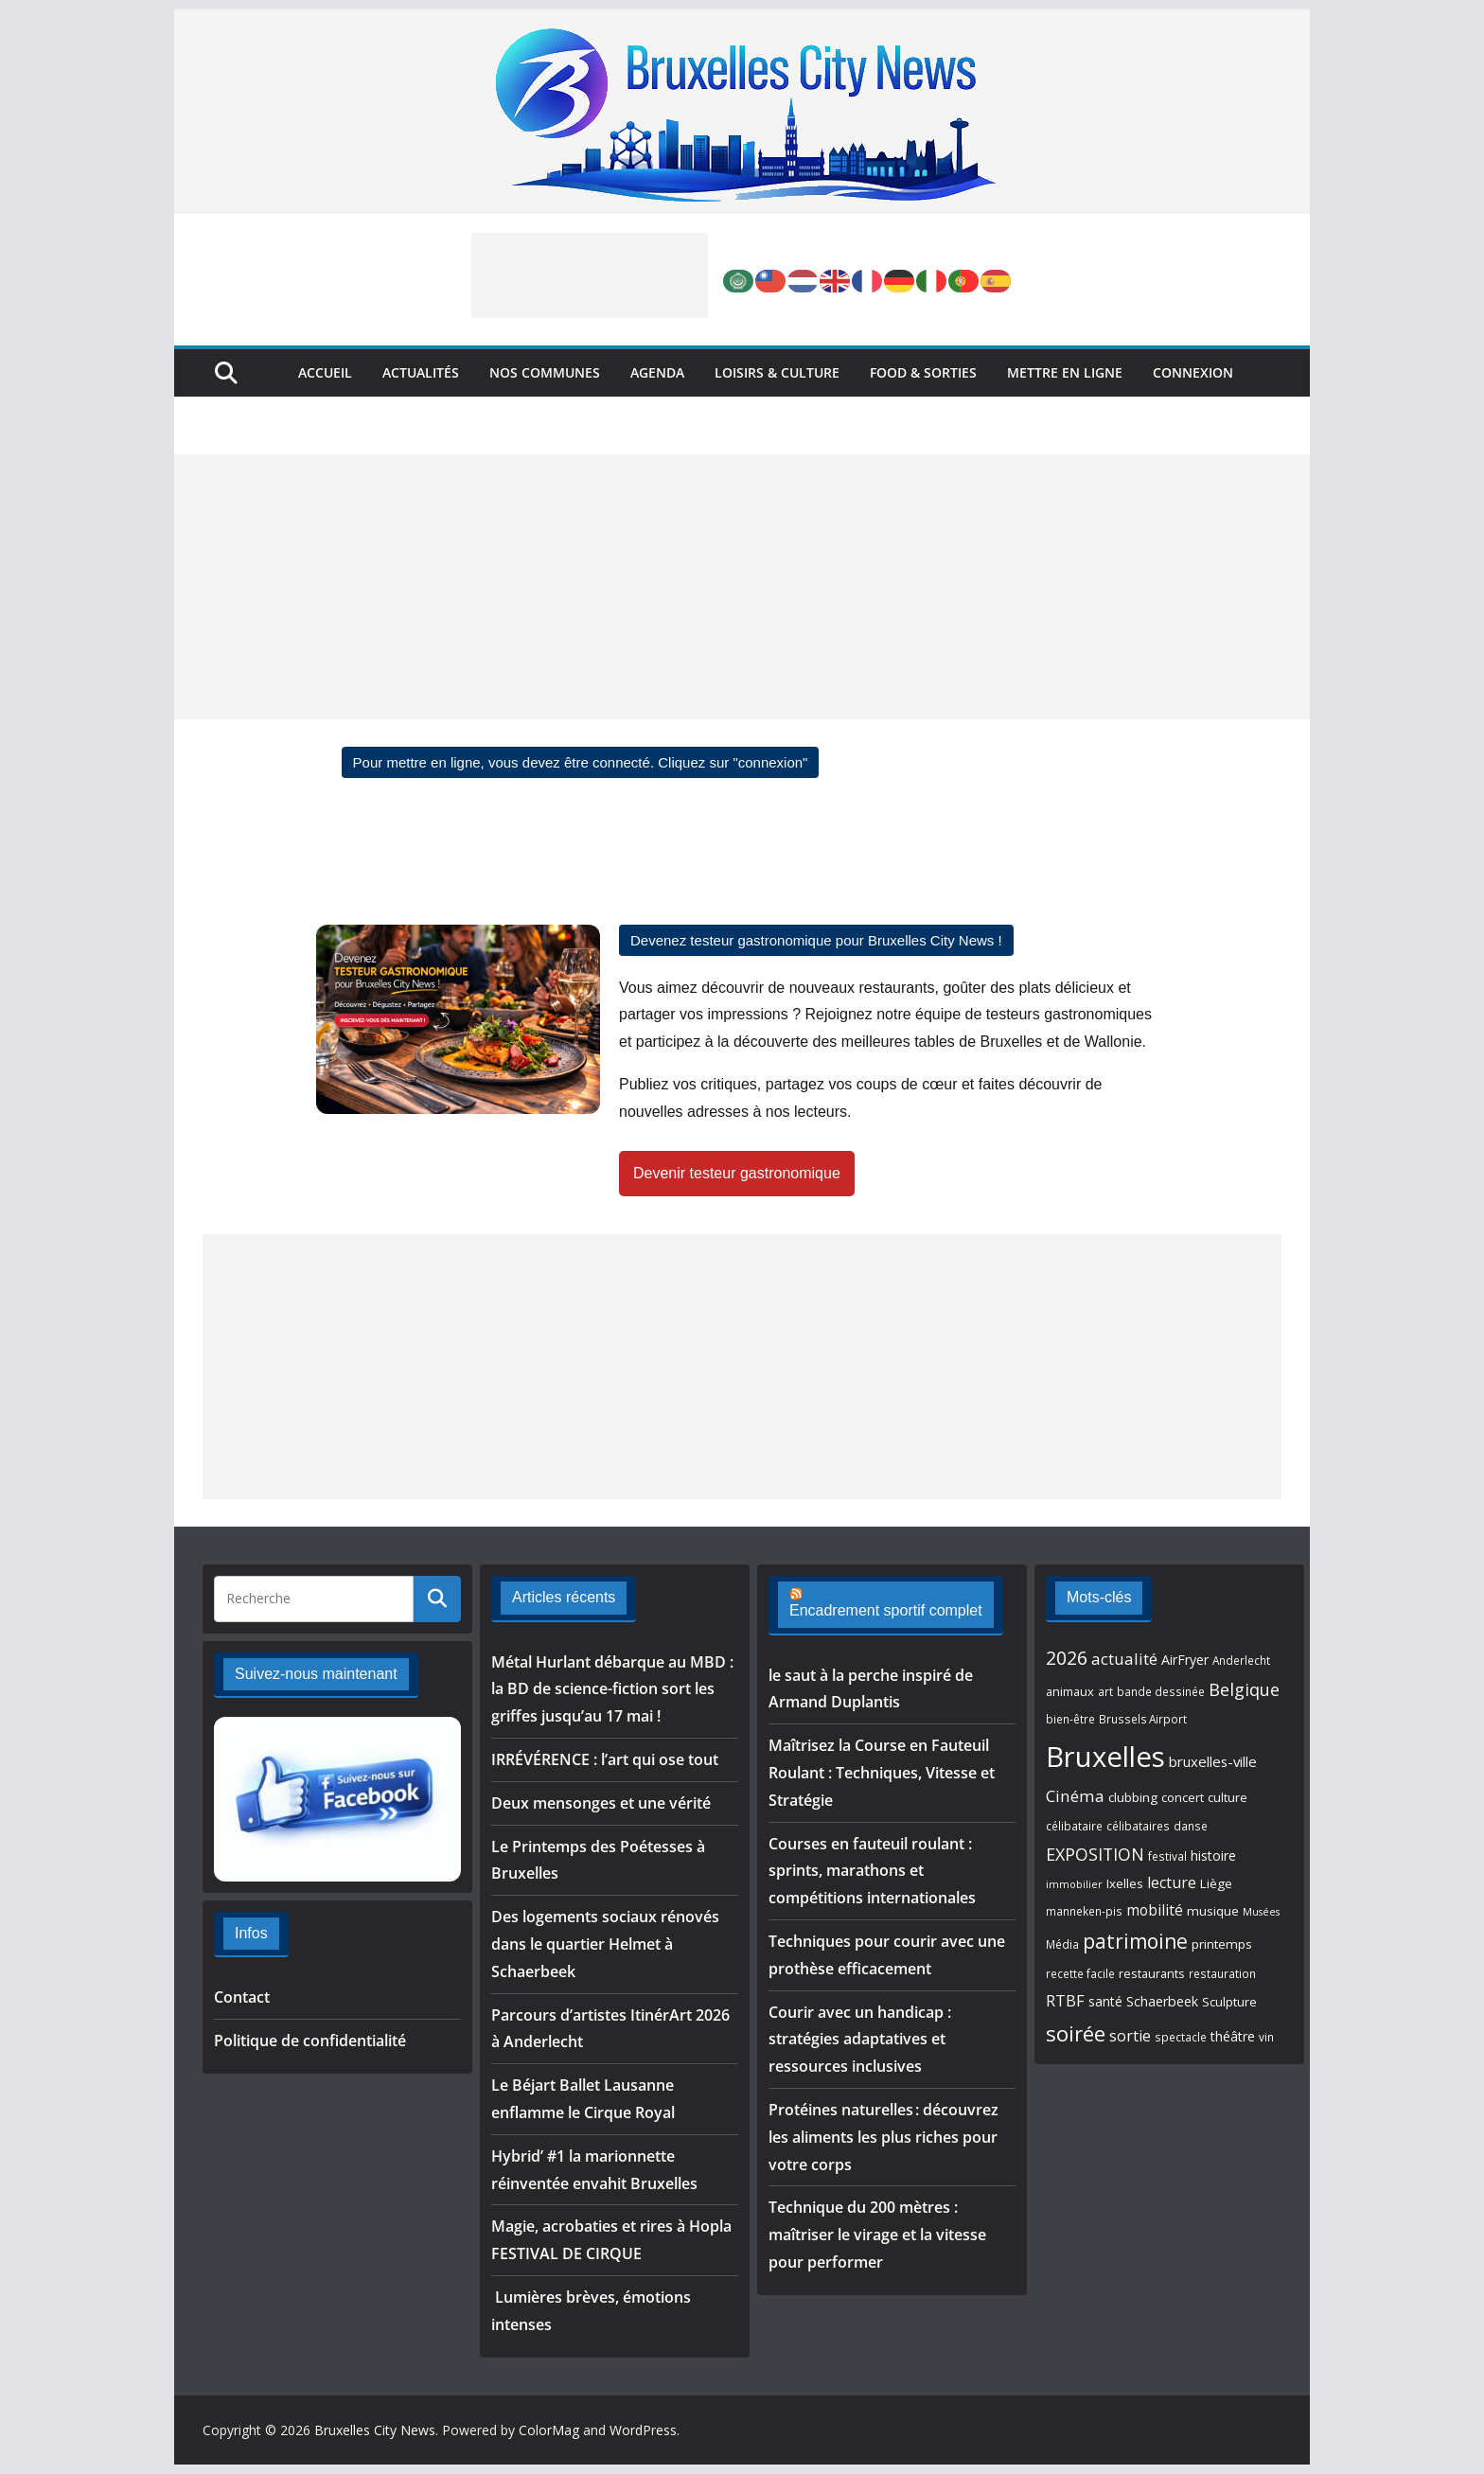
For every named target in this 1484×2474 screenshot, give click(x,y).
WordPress (643, 2430)
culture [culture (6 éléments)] (1227, 1797)
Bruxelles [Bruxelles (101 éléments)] (1105, 1757)
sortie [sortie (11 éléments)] (1130, 2035)
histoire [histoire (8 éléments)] (1213, 1855)
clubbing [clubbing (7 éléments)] (1132, 1797)
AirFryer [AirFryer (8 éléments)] (1185, 1660)
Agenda (657, 372)
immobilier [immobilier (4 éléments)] (1074, 1884)
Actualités (420, 372)
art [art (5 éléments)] (1105, 1691)
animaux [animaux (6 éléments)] (1070, 1691)
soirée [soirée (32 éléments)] (1075, 2033)
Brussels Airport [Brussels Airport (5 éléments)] (1143, 1718)
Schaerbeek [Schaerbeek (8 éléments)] (1162, 2001)
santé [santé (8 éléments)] (1105, 2001)
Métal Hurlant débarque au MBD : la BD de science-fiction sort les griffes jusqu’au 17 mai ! (612, 1689)
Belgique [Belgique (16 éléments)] (1244, 1689)
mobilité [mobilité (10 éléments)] (1154, 1910)
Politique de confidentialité (310, 2040)
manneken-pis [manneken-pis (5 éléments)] (1084, 1910)
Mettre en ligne (1064, 372)
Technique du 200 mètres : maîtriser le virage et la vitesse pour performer (877, 2234)
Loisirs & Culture (777, 372)
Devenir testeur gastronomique (736, 1173)
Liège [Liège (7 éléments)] (1216, 1883)
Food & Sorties (923, 372)
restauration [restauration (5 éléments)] (1222, 1973)
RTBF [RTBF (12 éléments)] (1065, 2000)
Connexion (1193, 372)
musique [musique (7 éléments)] (1213, 1910)
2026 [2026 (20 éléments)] (1066, 1657)
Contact (242, 1997)
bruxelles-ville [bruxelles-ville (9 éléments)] (1213, 1761)
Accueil (325, 372)
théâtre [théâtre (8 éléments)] (1232, 2036)
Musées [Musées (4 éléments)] (1261, 1911)
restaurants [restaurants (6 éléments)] (1152, 1973)
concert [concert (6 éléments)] (1182, 1797)
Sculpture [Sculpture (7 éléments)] (1229, 2001)
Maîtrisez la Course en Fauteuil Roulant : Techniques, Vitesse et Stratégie (881, 1773)
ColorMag (549, 2430)
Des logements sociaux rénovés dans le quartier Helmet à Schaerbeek (605, 1944)
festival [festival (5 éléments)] (1167, 1856)
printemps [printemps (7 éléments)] (1222, 1944)
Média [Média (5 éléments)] (1062, 1944)
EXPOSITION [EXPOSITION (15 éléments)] (1095, 1854)
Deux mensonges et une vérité (601, 1803)
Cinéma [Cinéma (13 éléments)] (1075, 1796)
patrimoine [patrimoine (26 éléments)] (1135, 1940)
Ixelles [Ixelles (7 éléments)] (1124, 1883)
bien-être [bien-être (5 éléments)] (1070, 1718)
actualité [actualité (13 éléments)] (1124, 1659)
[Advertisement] (589, 275)
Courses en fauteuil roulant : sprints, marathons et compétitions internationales (872, 1871)
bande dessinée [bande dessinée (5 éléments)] (1161, 1691)
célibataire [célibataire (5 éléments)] (1074, 1825)
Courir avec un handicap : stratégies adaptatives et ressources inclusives (859, 2039)
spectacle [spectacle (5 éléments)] (1181, 2036)
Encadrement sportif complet (885, 1610)
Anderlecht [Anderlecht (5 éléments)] (1241, 1660)
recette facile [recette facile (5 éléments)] (1080, 1973)
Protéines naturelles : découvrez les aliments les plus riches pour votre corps (883, 2137)
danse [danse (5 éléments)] (1191, 1825)
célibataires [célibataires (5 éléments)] (1138, 1825)
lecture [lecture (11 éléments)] (1171, 1882)
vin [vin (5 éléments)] (1266, 2036)
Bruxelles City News (374, 2430)
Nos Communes (544, 372)
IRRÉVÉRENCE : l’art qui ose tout (604, 1759)
